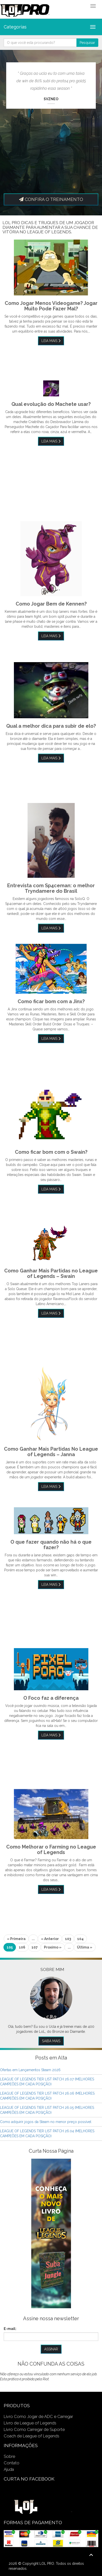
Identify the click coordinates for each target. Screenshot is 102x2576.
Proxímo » (53, 1947)
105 (11, 1947)
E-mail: (10, 2329)
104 (80, 1939)
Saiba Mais (51, 2041)
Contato (11, 2462)
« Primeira (16, 1939)
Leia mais (51, 341)
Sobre (9, 2456)
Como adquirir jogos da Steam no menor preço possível (45, 2122)
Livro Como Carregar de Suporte (34, 2429)
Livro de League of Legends (30, 2422)
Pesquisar (87, 43)
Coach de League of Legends (31, 2435)
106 (22, 1947)
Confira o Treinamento (51, 199)
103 (68, 1939)
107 (35, 1947)
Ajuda (9, 2469)
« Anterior (50, 1939)
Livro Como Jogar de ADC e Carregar (38, 2416)
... (33, 1939)
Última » (84, 1947)
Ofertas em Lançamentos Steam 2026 (30, 2070)
